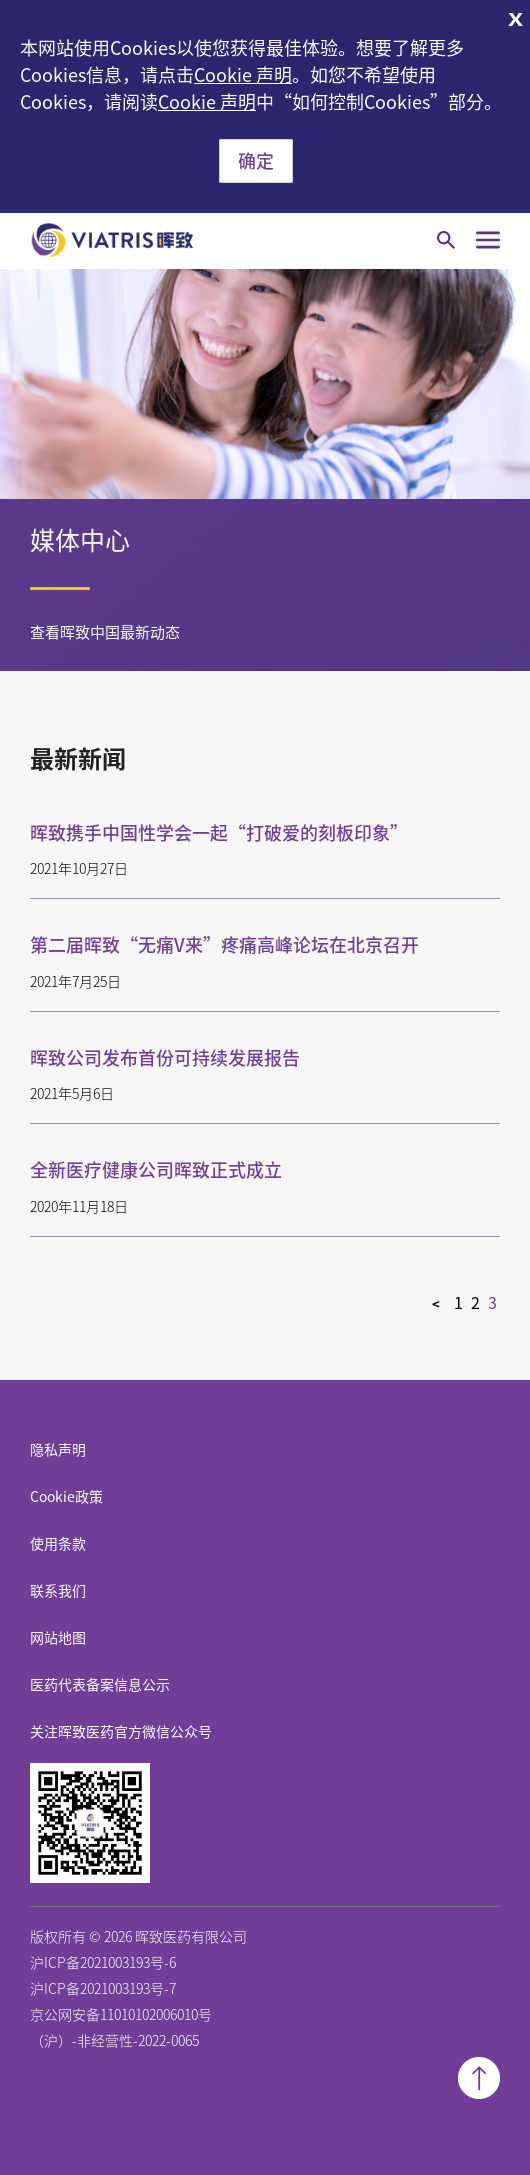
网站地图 (58, 1638)
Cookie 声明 (243, 75)
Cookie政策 (66, 1497)
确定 (256, 161)
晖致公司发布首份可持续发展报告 (165, 1058)
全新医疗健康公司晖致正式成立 (156, 1170)
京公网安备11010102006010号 (121, 2015)
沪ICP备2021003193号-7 (103, 1989)
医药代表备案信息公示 (100, 1685)
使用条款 (58, 1544)
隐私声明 (58, 1450)
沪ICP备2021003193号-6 (103, 1963)
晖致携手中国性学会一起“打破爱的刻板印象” (219, 833)
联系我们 (58, 1591)
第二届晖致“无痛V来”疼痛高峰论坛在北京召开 (224, 945)
